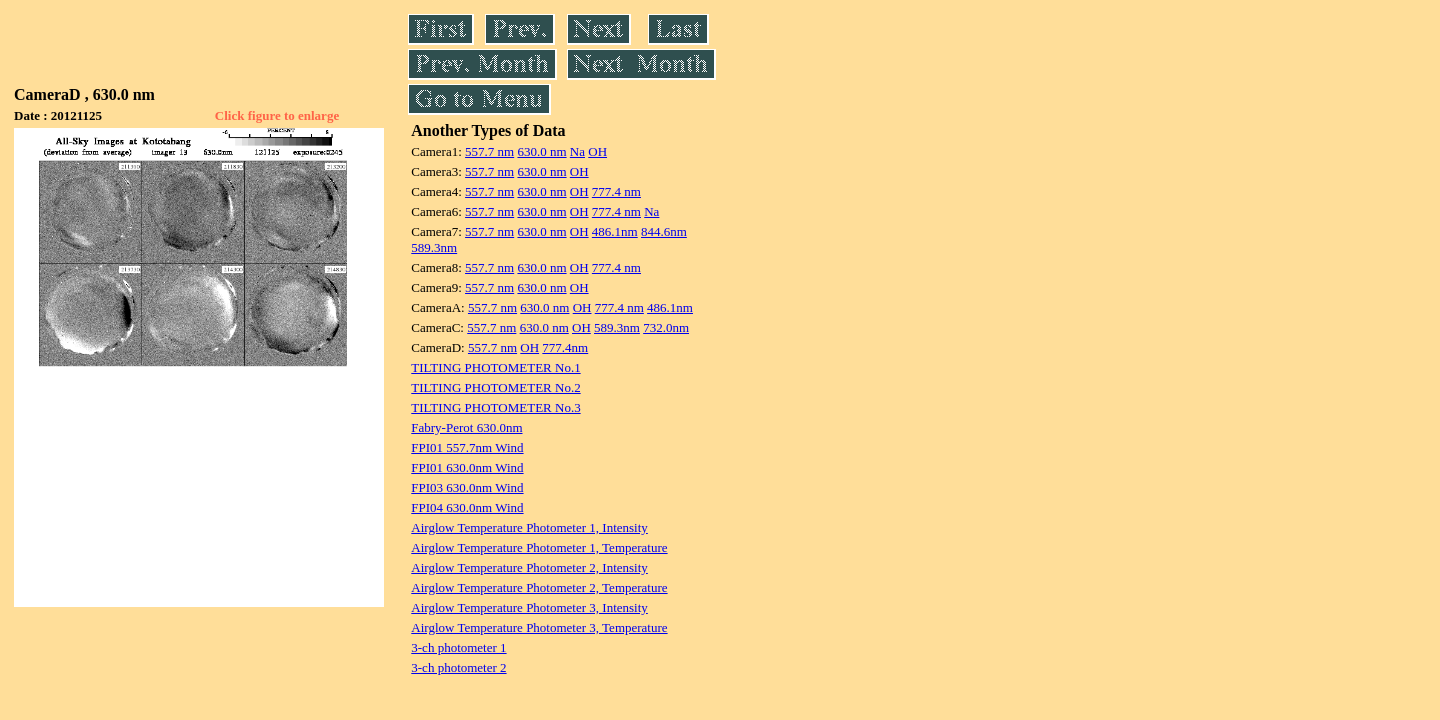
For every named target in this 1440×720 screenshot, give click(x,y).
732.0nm (666, 327)
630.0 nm (541, 151)
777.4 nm (616, 191)
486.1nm (615, 231)
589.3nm (434, 247)
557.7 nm (489, 151)
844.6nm (664, 231)
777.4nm (565, 347)
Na (577, 151)
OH (597, 151)
